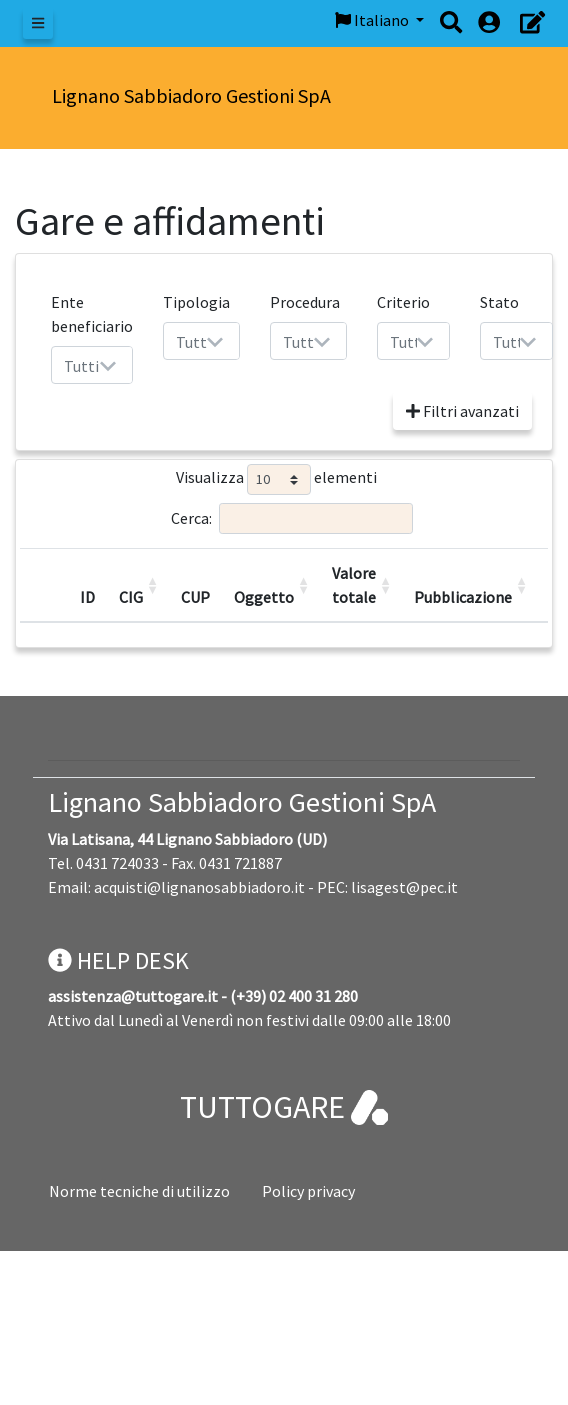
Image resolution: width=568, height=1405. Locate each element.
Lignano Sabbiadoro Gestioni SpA (242, 802)
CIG (131, 597)
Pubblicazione (463, 597)
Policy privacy (308, 1191)
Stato (499, 302)
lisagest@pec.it (404, 887)
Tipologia (196, 302)
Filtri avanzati (462, 411)
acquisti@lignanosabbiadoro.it (199, 887)
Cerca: (292, 518)
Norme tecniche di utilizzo (139, 1191)
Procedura (305, 302)
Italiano (373, 20)
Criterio (403, 302)
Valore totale (354, 585)
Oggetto (264, 597)
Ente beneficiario (92, 314)
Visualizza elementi (276, 479)
